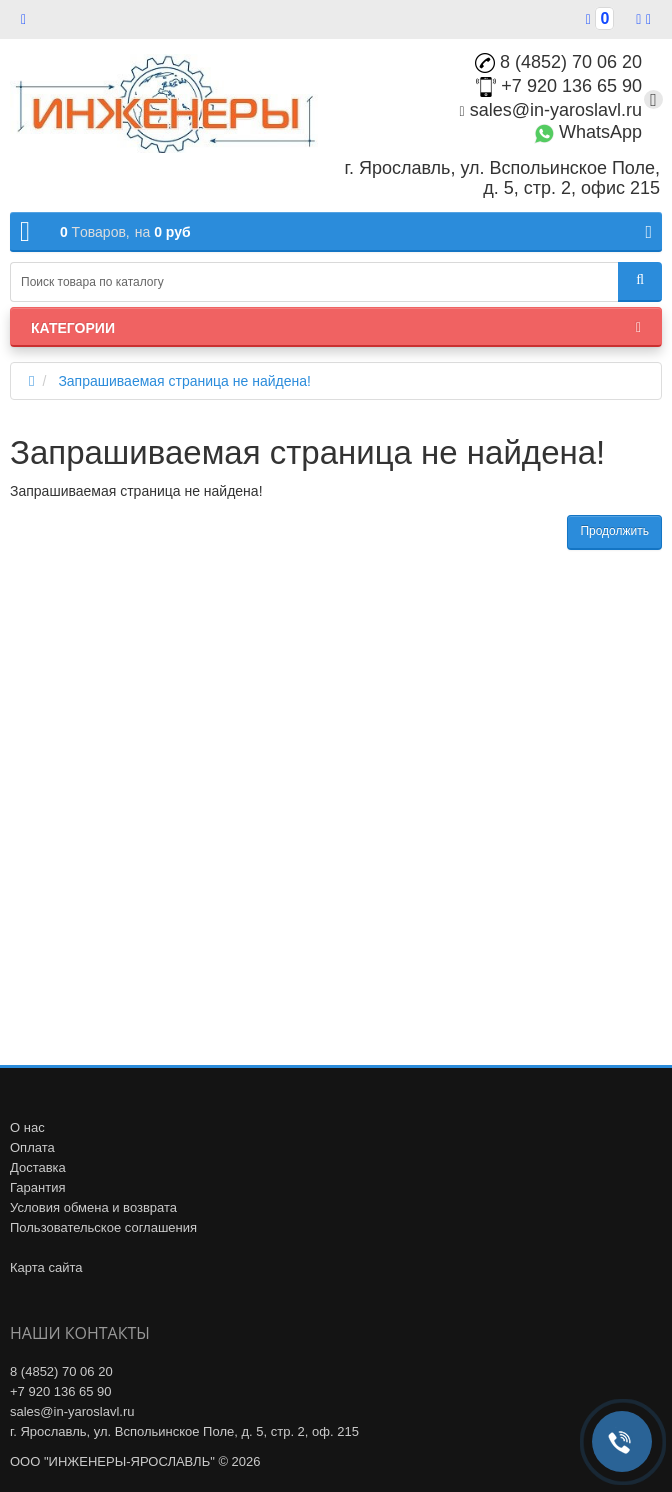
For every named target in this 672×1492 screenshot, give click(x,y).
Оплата (32, 1147)
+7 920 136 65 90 (559, 86)
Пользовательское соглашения (103, 1227)
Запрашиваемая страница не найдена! (184, 381)
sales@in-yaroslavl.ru (551, 110)
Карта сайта (46, 1267)
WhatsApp (588, 132)
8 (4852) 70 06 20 (558, 62)
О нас (27, 1127)
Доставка (38, 1167)
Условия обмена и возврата (93, 1207)
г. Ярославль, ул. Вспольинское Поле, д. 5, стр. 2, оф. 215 (184, 1431)
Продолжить (614, 531)
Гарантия (37, 1187)
